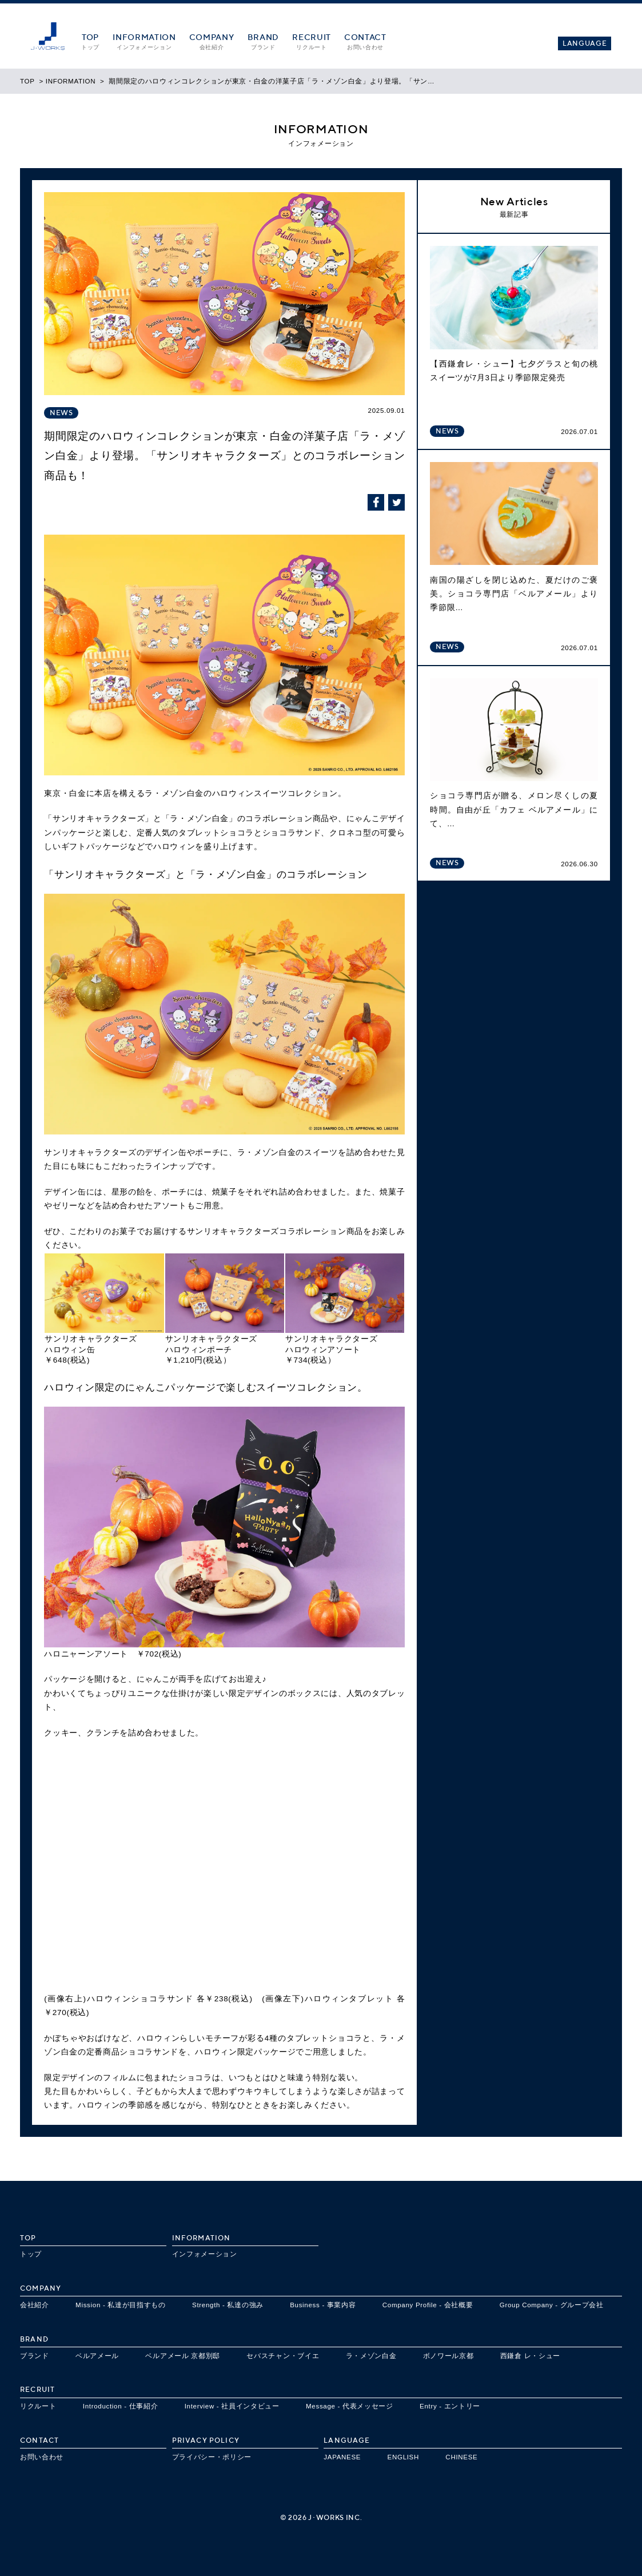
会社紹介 (34, 2305)
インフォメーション (204, 2254)
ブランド (34, 2355)
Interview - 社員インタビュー (232, 2406)
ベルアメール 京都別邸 (182, 2355)
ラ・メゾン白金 (371, 2355)
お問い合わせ (41, 2457)
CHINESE (461, 2457)
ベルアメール (97, 2355)
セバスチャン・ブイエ (282, 2355)
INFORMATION (71, 81)
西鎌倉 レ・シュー (530, 2355)
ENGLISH (404, 2457)
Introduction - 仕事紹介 (120, 2406)
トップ (31, 2254)
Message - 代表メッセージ (349, 2406)
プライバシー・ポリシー (212, 2457)
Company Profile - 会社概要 (427, 2305)
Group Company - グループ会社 (552, 2305)
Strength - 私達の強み (228, 2305)
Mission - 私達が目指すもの (120, 2305)
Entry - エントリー (450, 2406)
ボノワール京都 (448, 2355)
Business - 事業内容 (323, 2305)
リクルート (38, 2406)
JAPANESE (342, 2457)
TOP (27, 81)
